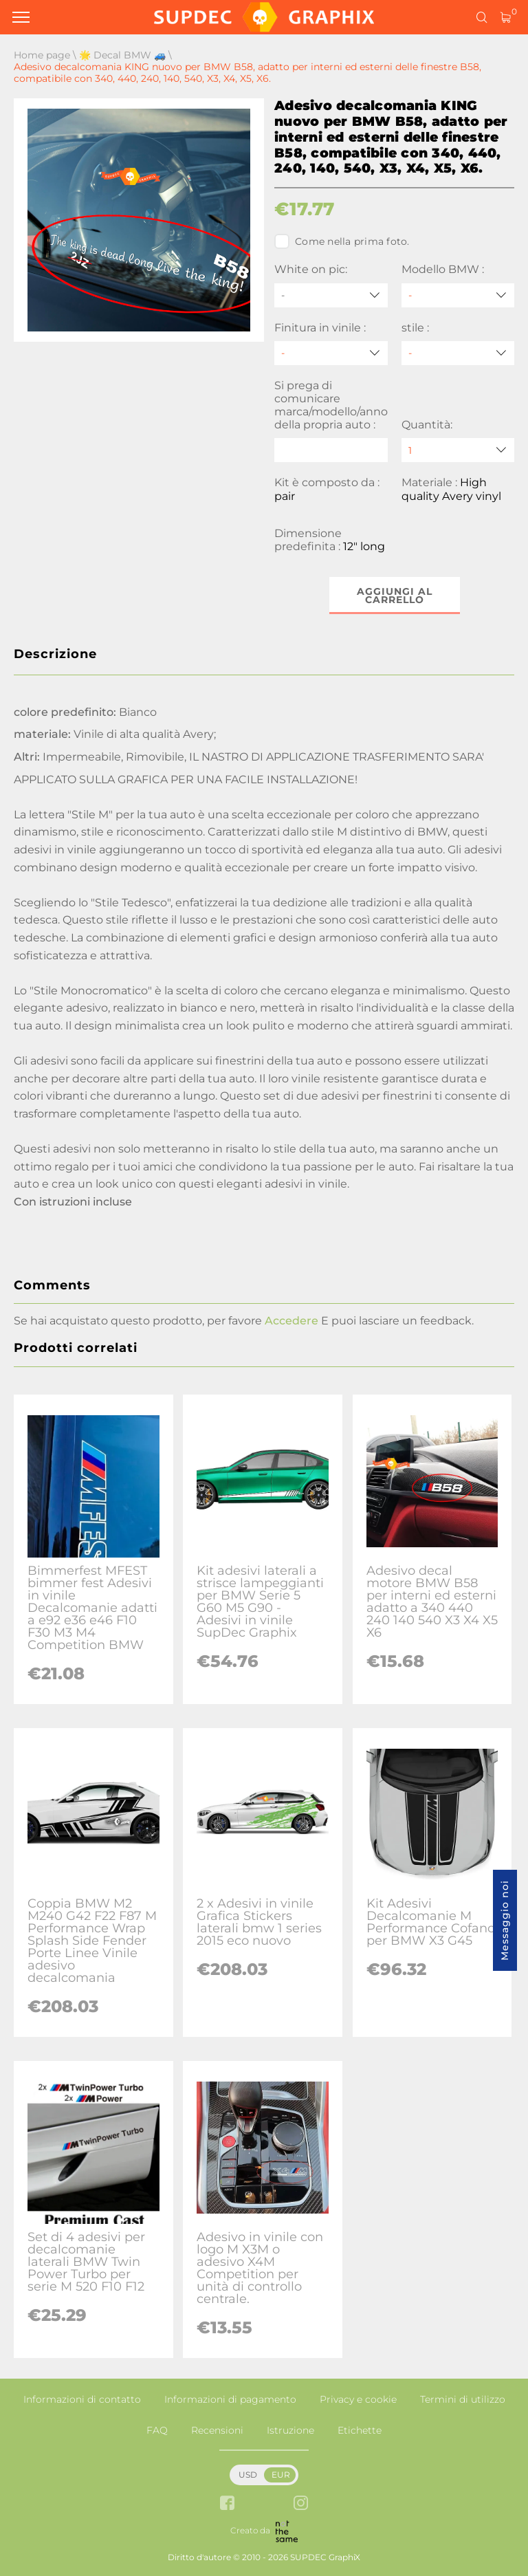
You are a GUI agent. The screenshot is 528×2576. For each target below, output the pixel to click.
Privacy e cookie (358, 2399)
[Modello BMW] (458, 295)
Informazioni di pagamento (230, 2399)
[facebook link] (227, 2504)
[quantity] (458, 450)
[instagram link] (300, 2504)
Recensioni (217, 2430)
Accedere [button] (291, 1320)
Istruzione (290, 2430)
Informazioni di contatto (82, 2399)
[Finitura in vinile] (331, 353)
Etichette (360, 2430)
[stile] (458, 353)
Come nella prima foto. (342, 241)
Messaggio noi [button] (504, 1920)
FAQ (157, 2430)
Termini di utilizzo (462, 2399)
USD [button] (248, 2474)
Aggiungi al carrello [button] (394, 595)
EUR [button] (281, 2474)
